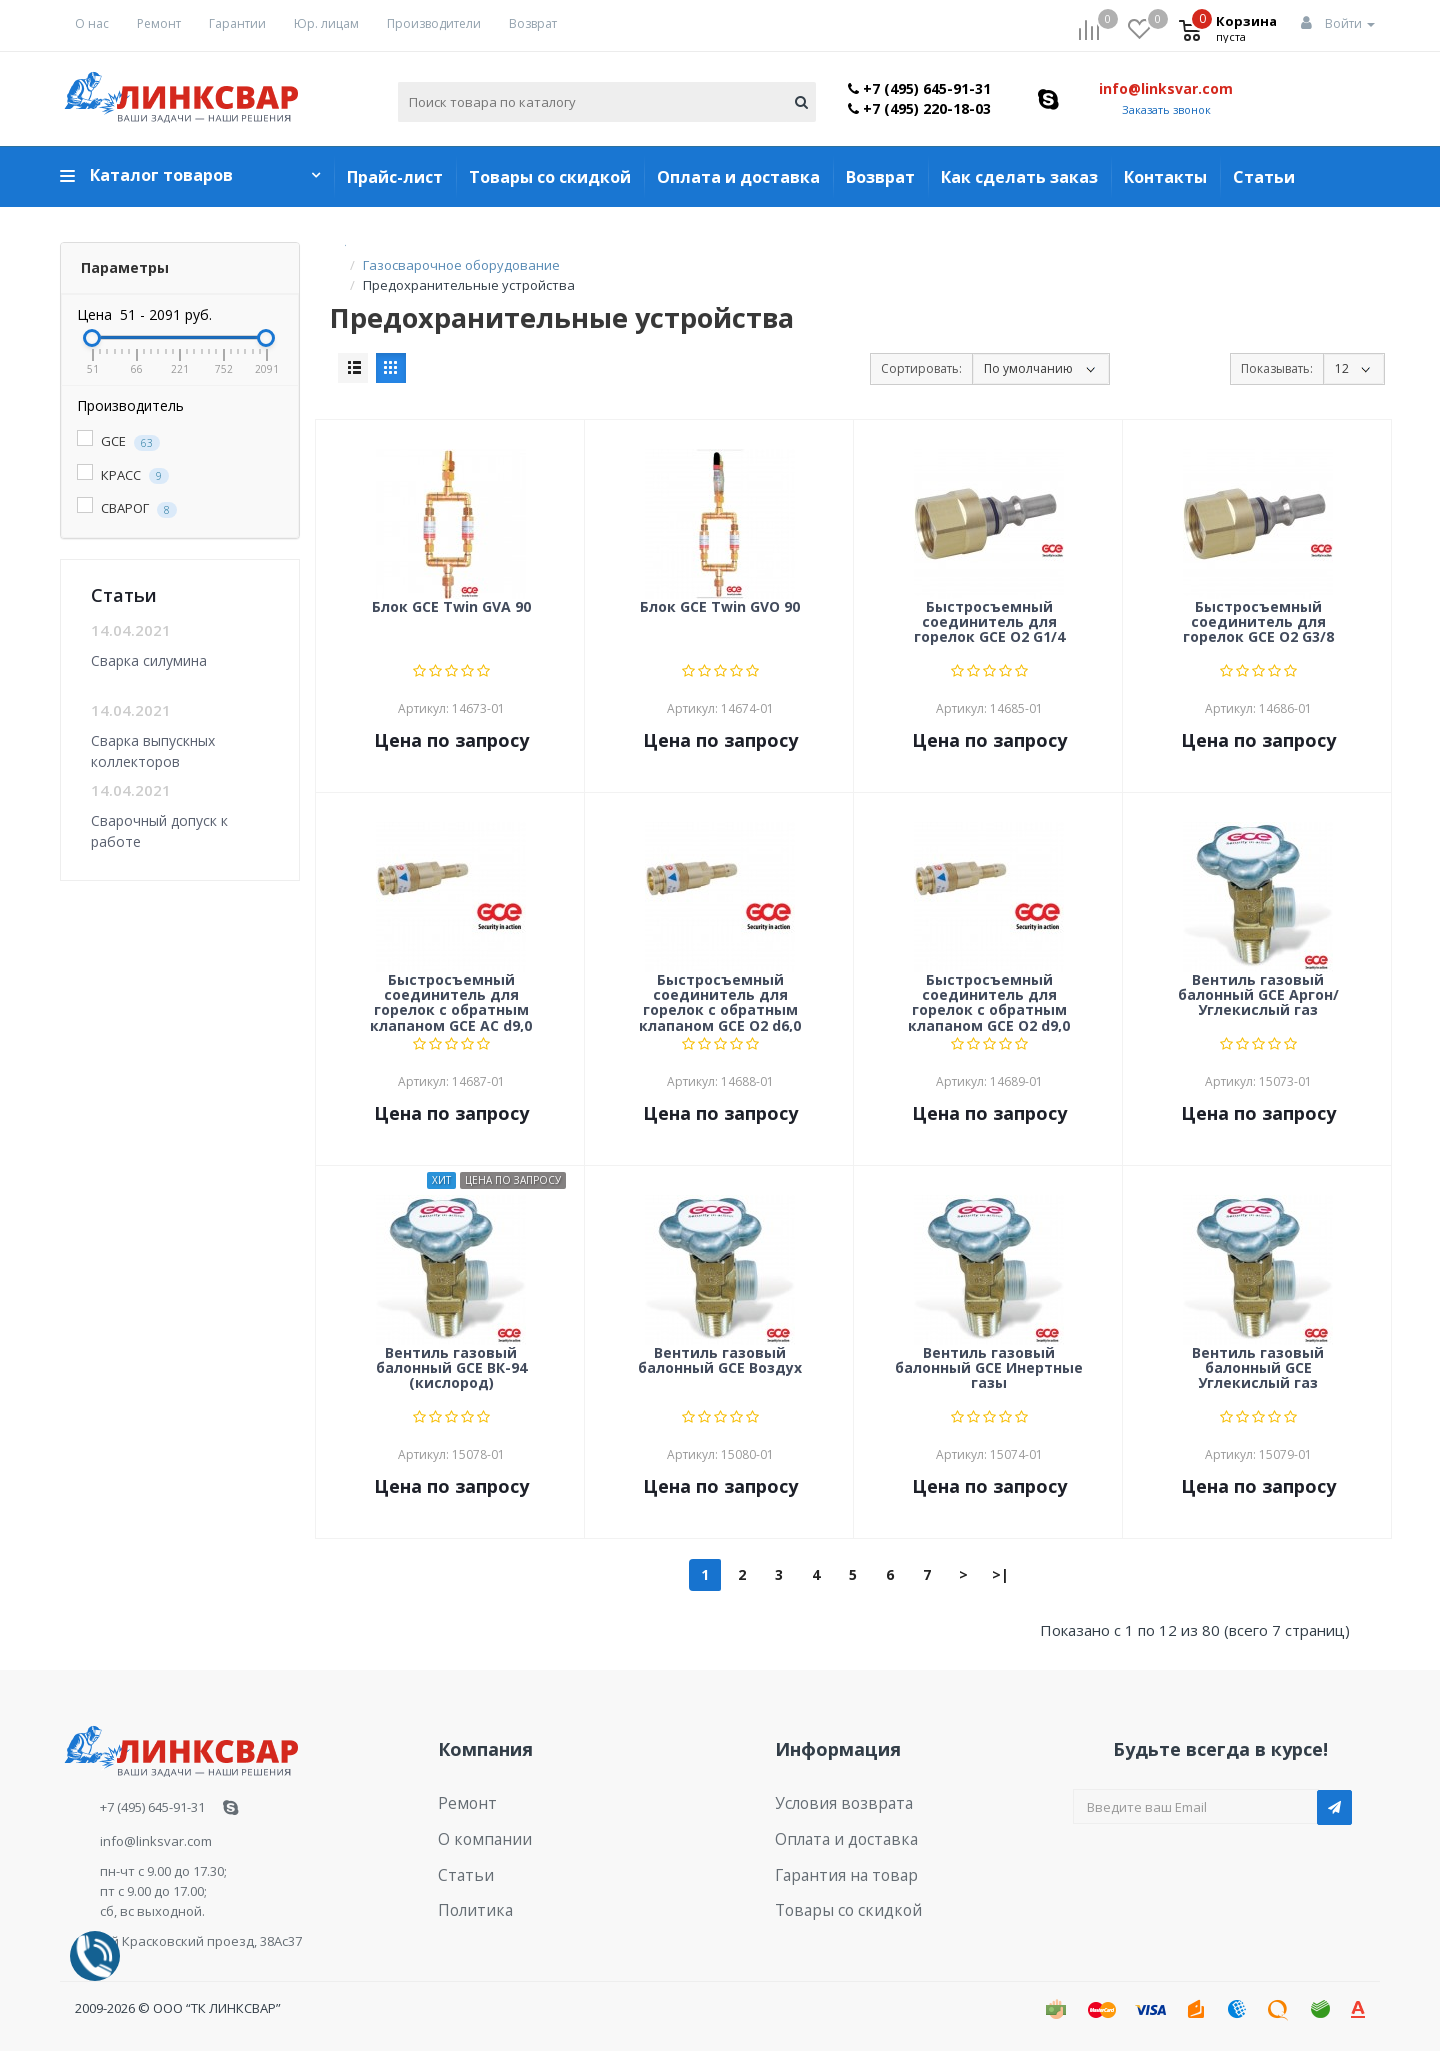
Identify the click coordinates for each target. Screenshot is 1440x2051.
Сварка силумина (149, 660)
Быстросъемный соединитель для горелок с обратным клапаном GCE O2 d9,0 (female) (989, 1002)
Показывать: (1277, 368)
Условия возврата (833, 1801)
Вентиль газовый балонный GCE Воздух (720, 1361)
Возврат (533, 23)
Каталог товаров (161, 175)
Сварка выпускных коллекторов (153, 750)
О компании (476, 1832)
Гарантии (237, 23)
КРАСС (123, 475)
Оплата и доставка (738, 177)
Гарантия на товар (835, 1863)
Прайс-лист (395, 177)
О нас (92, 23)
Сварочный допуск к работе (159, 830)
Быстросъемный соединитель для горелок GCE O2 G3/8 (1258, 623)
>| (1000, 1574)
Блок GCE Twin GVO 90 (720, 607)
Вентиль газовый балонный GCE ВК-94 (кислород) (451, 1369)
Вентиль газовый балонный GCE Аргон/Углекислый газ (1258, 996)
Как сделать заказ (1019, 177)
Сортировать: (921, 368)
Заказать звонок (1166, 109)
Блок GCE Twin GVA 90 (451, 607)
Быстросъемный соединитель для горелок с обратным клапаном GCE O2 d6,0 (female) (720, 1002)
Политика (469, 1894)
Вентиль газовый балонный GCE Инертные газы (989, 1369)
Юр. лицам (326, 23)
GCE (118, 441)
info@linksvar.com (1166, 88)
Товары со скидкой (550, 177)
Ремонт (159, 23)
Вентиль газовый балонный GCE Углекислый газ (1258, 1369)
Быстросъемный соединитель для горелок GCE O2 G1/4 (989, 623)
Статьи (1264, 177)
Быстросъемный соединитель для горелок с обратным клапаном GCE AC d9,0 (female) (451, 1002)
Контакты (1165, 177)
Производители (434, 23)
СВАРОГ (127, 508)
